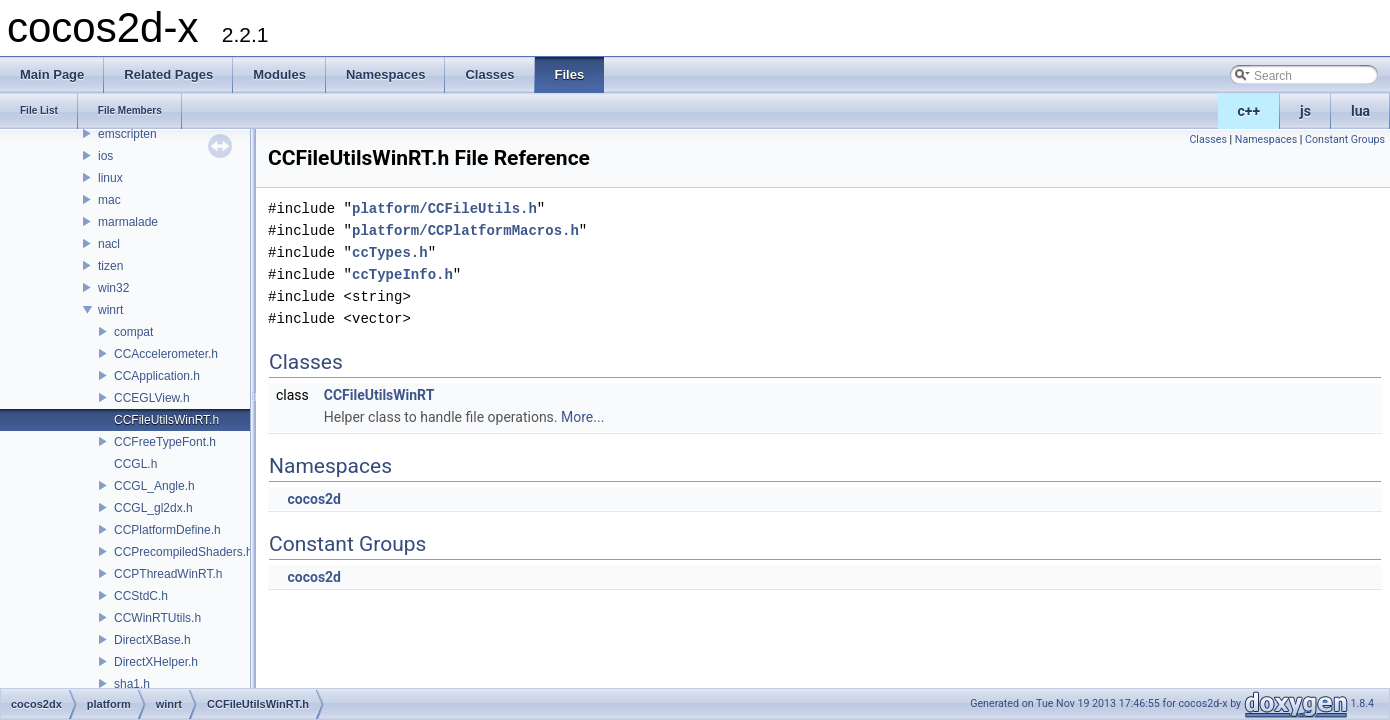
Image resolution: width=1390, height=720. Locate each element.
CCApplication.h (157, 376)
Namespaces (1266, 139)
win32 (113, 288)
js (1305, 111)
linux (110, 178)
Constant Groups (1345, 139)
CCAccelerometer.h (166, 354)
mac (109, 200)
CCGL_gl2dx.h (153, 508)
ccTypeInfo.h (402, 274)
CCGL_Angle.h (154, 486)
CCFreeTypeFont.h (165, 442)
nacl (109, 244)
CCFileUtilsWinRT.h (166, 420)
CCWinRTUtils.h (157, 618)
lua (1360, 111)
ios (105, 156)
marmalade (128, 222)
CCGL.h (135, 464)
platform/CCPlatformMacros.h (465, 230)
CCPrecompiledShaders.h (183, 552)
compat (133, 332)
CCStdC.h (141, 596)
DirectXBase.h (152, 640)
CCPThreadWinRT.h (168, 574)
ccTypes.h (390, 252)
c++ (1249, 111)
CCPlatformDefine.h (167, 530)
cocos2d (314, 499)
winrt (110, 310)
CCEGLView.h (152, 398)
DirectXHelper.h (156, 662)
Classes (1207, 139)
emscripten (127, 134)
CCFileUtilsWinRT (379, 395)
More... (582, 417)
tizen (110, 266)
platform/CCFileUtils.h (444, 208)
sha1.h (132, 684)
